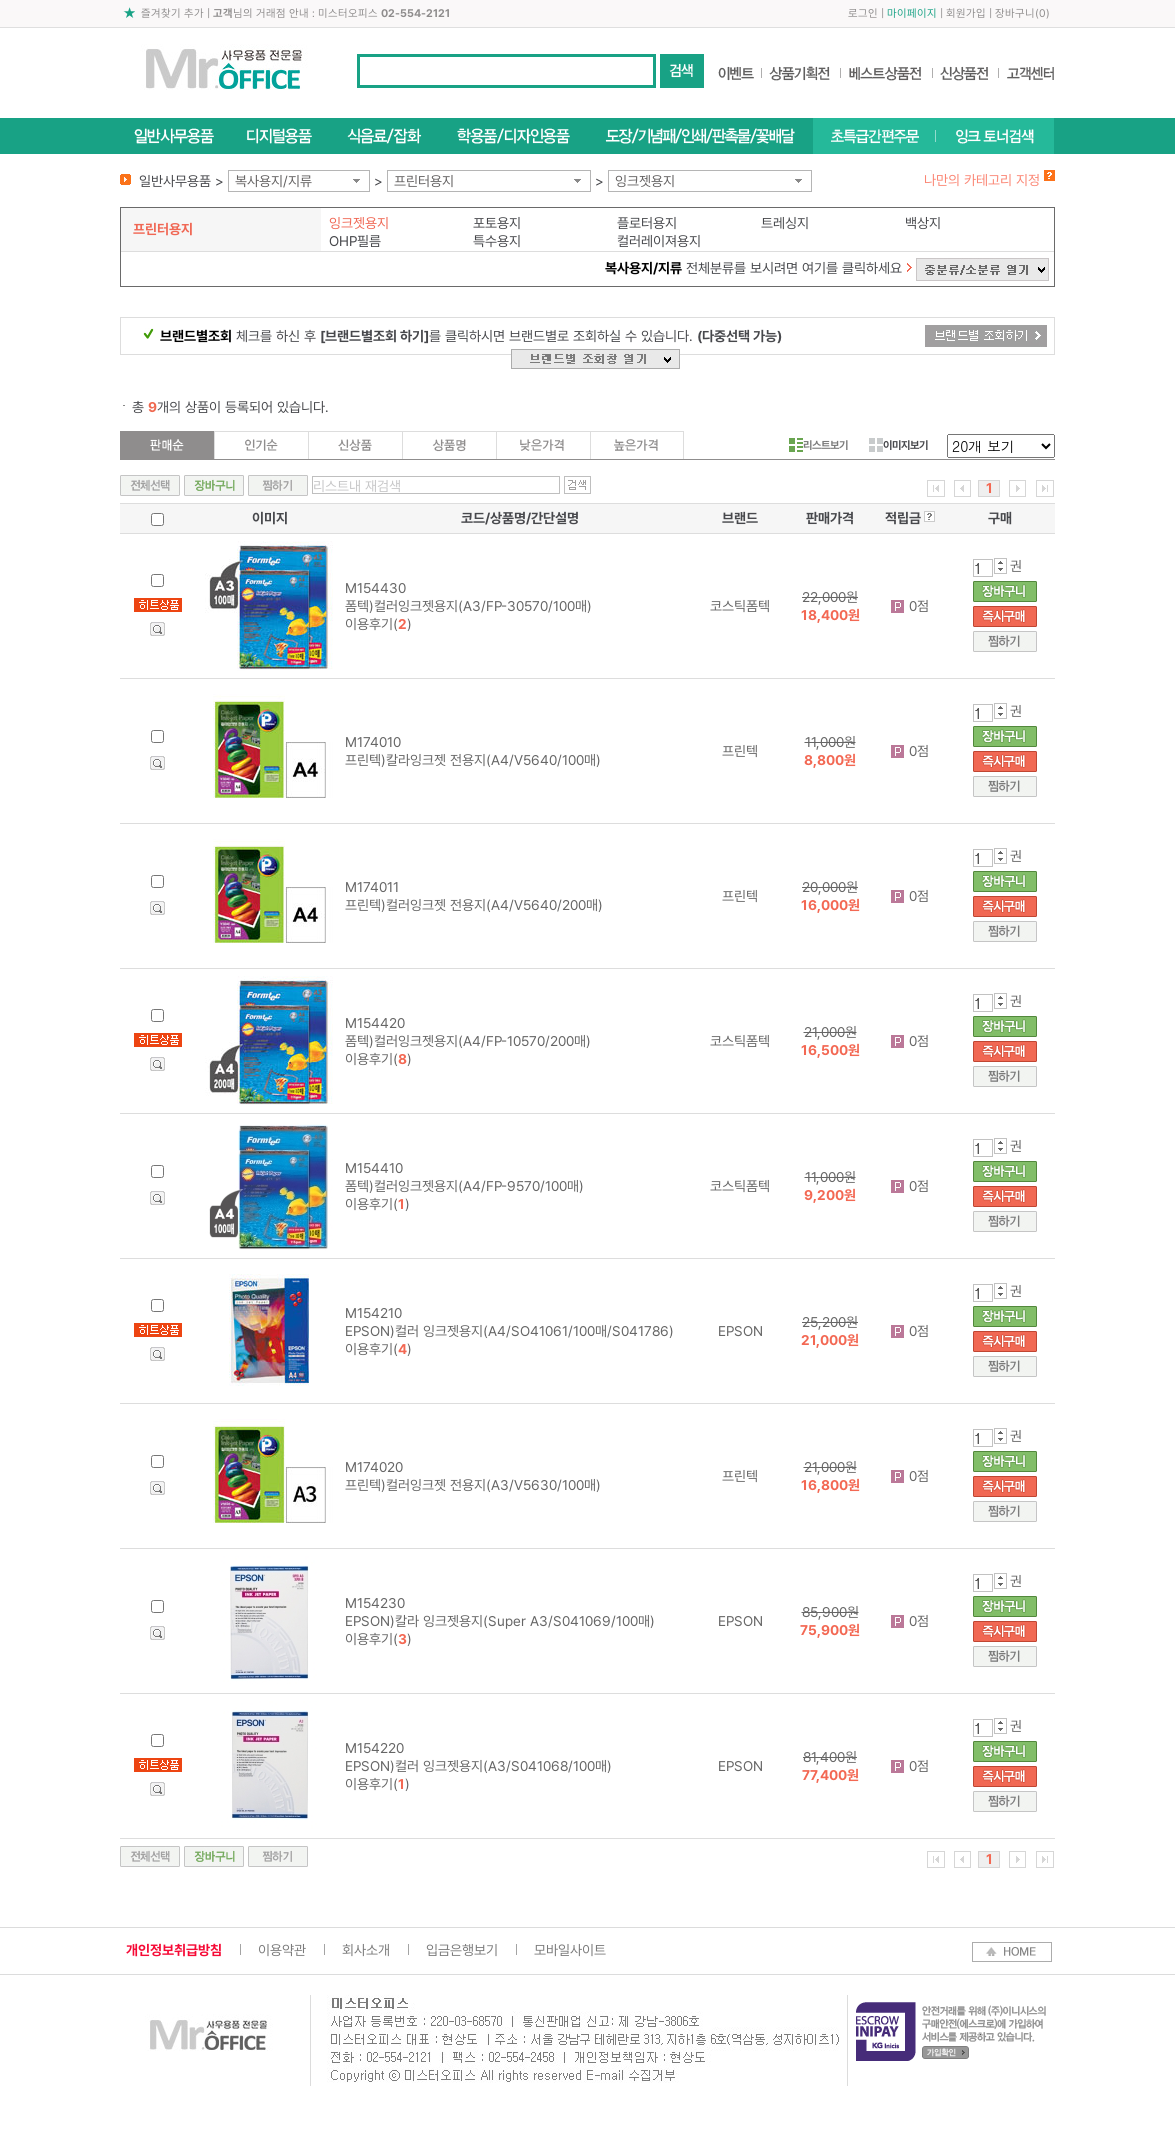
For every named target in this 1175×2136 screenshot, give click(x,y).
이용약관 (282, 1950)
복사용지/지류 (273, 181)
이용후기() (378, 624)
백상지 (923, 223)
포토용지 (497, 223)
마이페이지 (912, 13)
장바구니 (1015, 13)
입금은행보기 (462, 1950)
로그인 (863, 13)
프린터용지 (424, 181)
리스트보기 (818, 445)
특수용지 (497, 241)
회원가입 (966, 13)
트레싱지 (785, 223)
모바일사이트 (570, 1950)
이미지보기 (898, 445)
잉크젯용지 (645, 181)
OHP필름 (355, 241)
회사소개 (366, 1950)
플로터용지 (647, 223)
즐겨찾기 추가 (172, 13)
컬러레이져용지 (659, 241)
